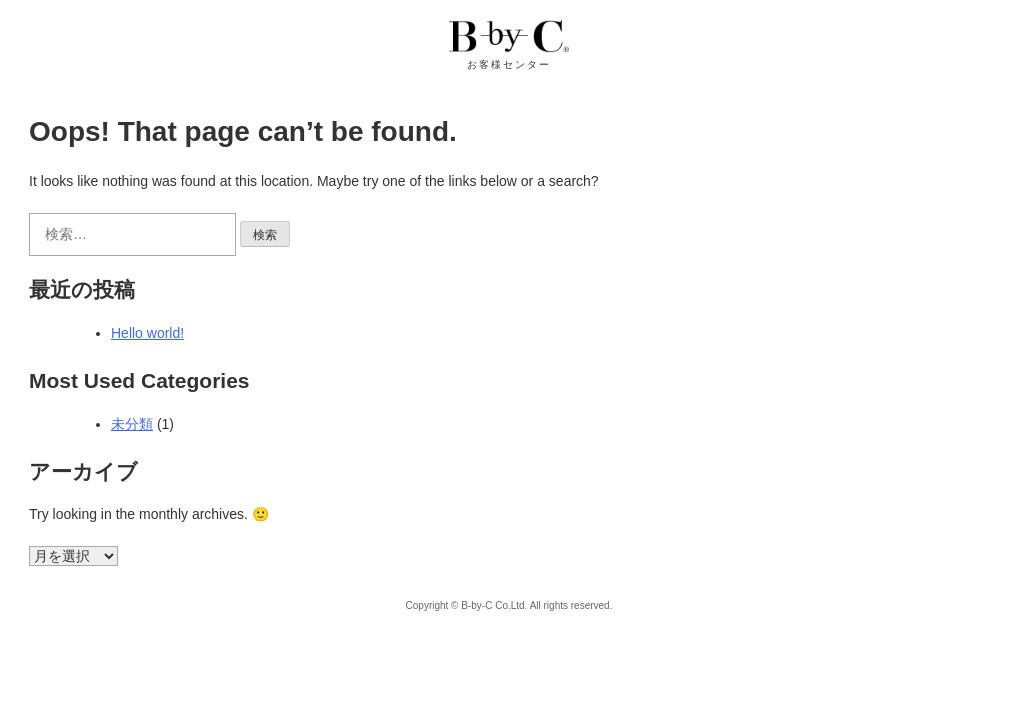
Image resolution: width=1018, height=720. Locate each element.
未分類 (132, 424)
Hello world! (147, 333)
